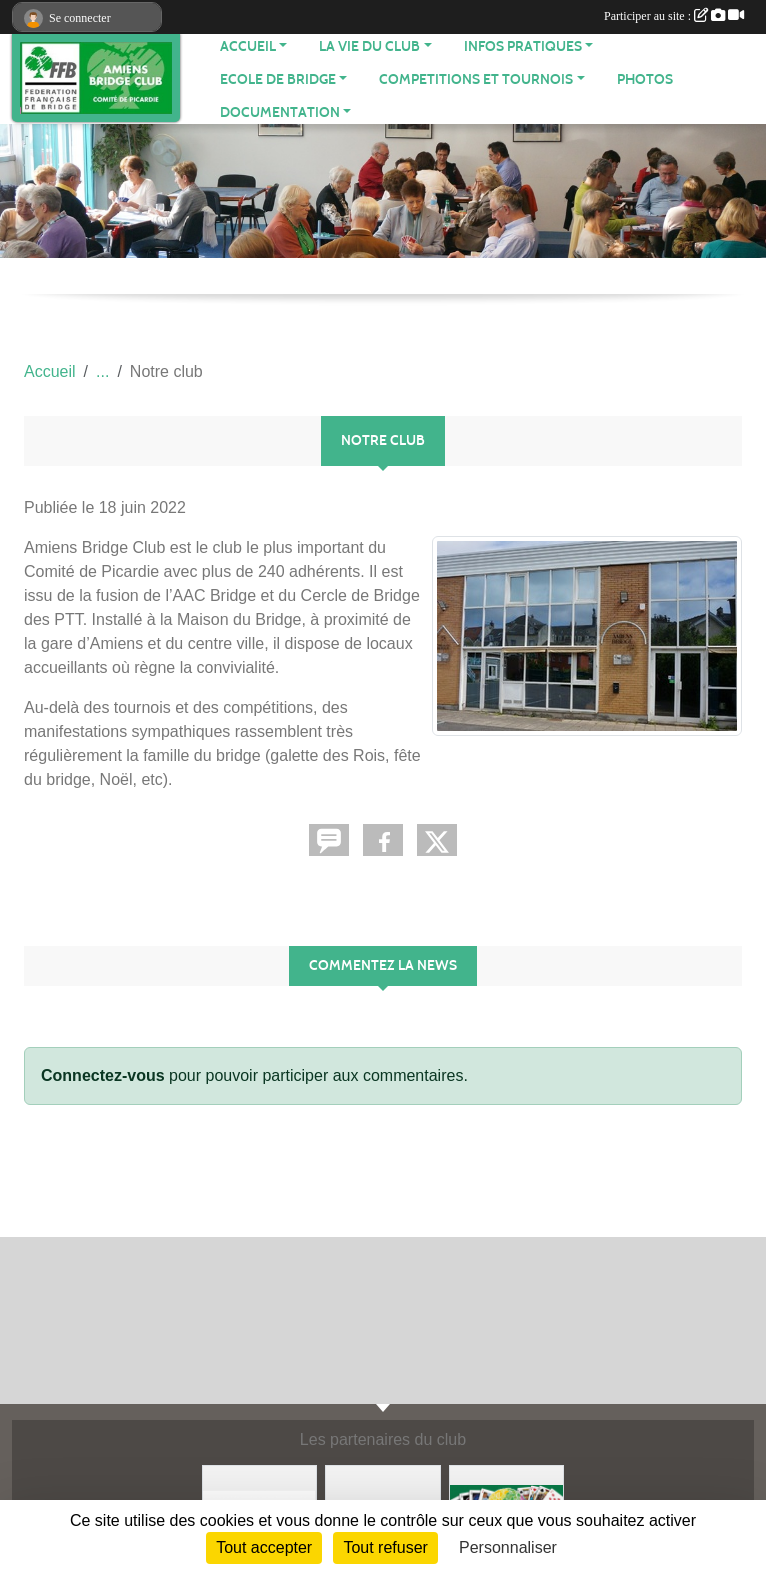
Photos (645, 79)
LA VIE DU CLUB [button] (369, 46)
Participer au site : (674, 16)
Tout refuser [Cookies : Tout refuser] (385, 1547)
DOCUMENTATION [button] (280, 112)
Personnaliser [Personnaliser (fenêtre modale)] (508, 1547)
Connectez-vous (103, 1075)
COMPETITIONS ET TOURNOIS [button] (476, 79)
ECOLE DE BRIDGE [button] (278, 79)
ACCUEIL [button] (248, 46)
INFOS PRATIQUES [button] (523, 46)
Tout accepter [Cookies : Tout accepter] (264, 1547)
